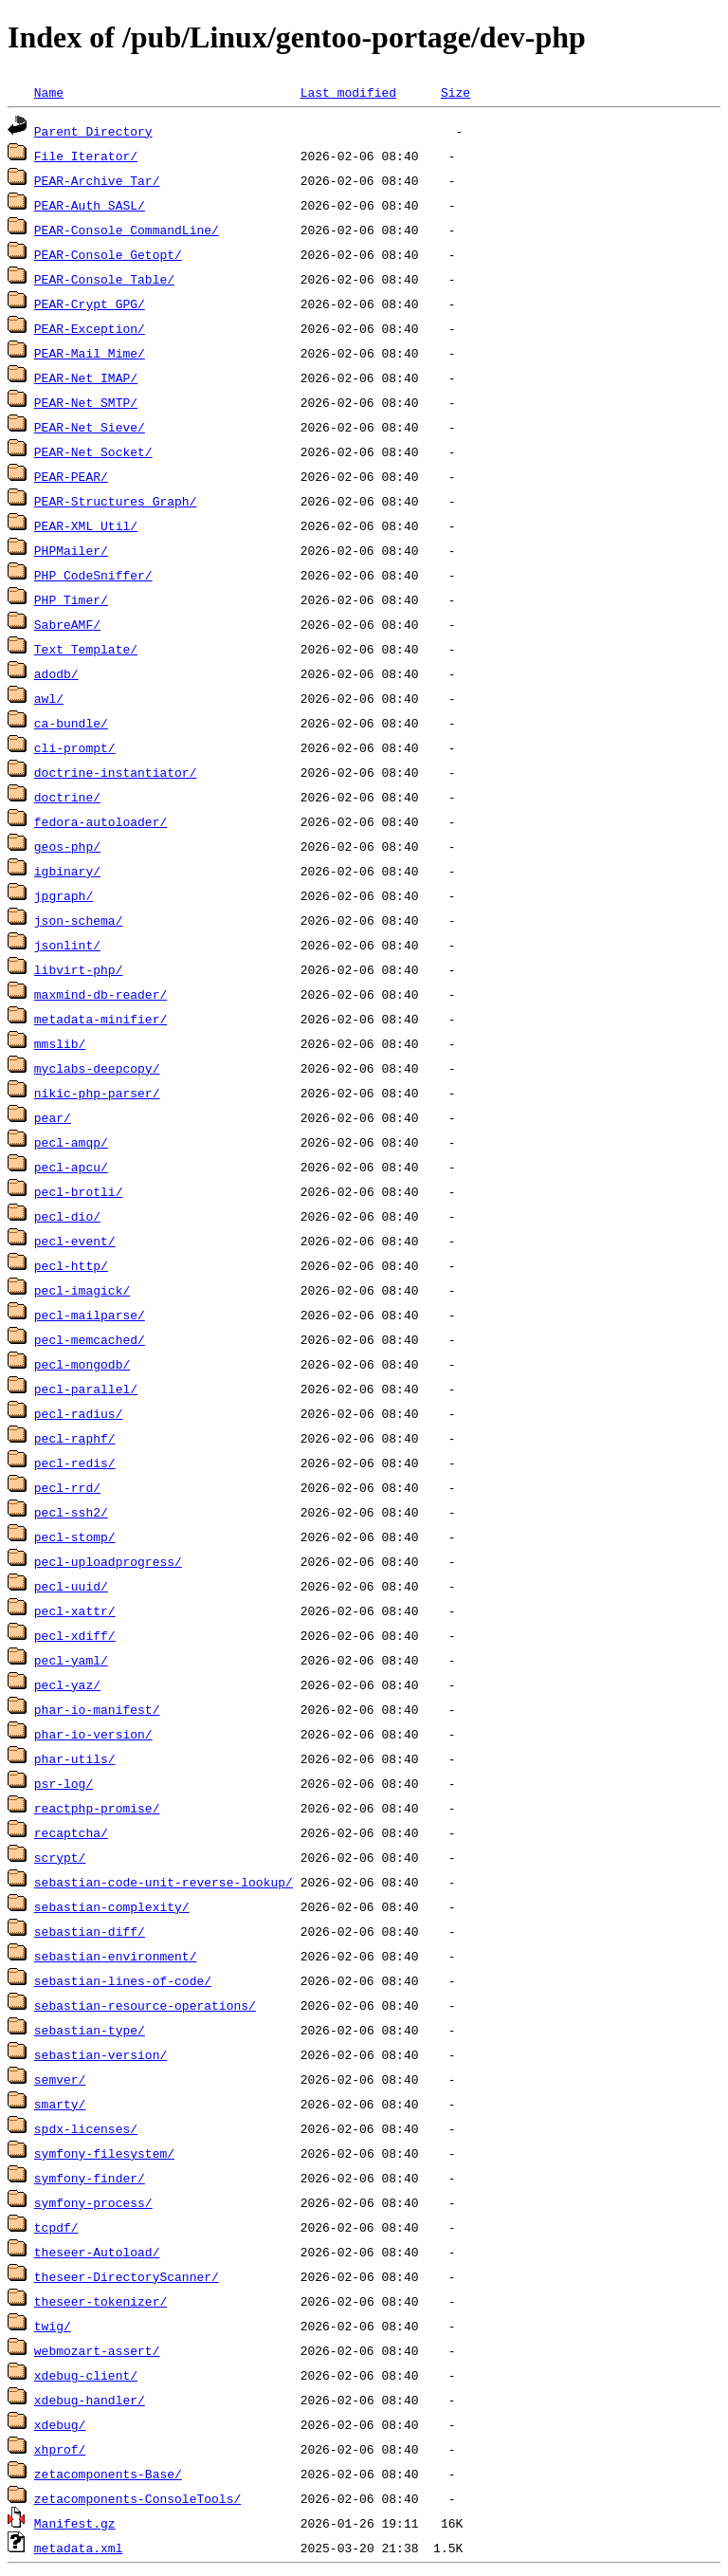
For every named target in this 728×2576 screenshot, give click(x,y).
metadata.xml (78, 2547)
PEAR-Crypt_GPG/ (89, 303)
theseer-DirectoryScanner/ (126, 2276)
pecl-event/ (75, 1240)
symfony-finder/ (89, 2177)
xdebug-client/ (85, 2374)
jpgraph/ (63, 895)
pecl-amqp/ (71, 1141)
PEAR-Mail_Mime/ (89, 352)
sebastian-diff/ (89, 1931)
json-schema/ (78, 920)
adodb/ (56, 673)
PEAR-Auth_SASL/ (89, 204)
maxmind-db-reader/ (100, 994)
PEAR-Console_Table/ (104, 278)
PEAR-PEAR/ (71, 476)
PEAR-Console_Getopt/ (108, 254)
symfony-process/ (93, 2202)
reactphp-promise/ (97, 1807)
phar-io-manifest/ (97, 1709)
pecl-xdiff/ (75, 1635)
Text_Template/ (85, 648)
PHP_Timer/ (71, 599)
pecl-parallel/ (85, 1388)
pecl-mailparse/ (89, 1314)
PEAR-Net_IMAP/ (85, 377)
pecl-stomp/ (75, 1536)
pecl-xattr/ (75, 1610)
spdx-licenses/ (85, 2128)
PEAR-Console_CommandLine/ (126, 229)
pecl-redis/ (75, 1462)
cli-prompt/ (75, 747)
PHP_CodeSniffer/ (93, 574)
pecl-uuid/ (71, 1585)
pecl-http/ (71, 1265)
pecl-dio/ (67, 1215)
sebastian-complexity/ (112, 1906)
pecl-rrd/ (67, 1487)
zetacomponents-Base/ (108, 2473)
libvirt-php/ (78, 969)
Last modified (348, 92)
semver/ (60, 2079)
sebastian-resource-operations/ (145, 2005)
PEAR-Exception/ (89, 328)
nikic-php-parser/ (97, 1092)
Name (49, 92)
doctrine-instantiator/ (115, 772)
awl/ (49, 698)
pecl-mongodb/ (82, 1363)
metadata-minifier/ (100, 1018)
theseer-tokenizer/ (100, 2300)
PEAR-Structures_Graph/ (115, 500)
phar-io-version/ (93, 1733)
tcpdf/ (56, 2227)
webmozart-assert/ (97, 2350)
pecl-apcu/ (71, 1166)
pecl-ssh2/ (71, 1511)
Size (455, 92)
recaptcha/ (71, 1832)
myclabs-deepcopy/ (97, 1067)
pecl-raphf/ (75, 1437)
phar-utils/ (75, 1758)
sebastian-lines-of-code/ (122, 1980)
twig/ (52, 2325)
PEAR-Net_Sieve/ (89, 426)
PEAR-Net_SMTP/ (85, 402)
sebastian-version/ (100, 2054)
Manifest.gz (75, 2522)
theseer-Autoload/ (97, 2251)
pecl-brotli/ (78, 1191)
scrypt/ (60, 1857)
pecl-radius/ (78, 1413)
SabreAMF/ (67, 624)
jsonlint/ (67, 944)
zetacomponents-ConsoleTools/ (137, 2498)
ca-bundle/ (71, 722)
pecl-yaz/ (67, 1684)
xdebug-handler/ (89, 2399)
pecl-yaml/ (71, 1659)
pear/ (52, 1117)
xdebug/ (60, 2424)
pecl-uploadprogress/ (108, 1561)
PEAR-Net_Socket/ (93, 451)
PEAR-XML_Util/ (85, 525)
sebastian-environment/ (115, 1955)
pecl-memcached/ (89, 1339)
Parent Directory (93, 130)
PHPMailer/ (71, 550)
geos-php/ (67, 846)
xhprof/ (60, 2448)
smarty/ (60, 2103)
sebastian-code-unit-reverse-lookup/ (163, 1881)
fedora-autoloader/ (100, 821)
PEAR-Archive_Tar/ (97, 180)
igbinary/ (67, 870)
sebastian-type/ (89, 2029)
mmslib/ (60, 1043)
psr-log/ (63, 1783)
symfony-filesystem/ (104, 2153)
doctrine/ (67, 796)
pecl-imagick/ (82, 1289)
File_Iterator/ (85, 155)
